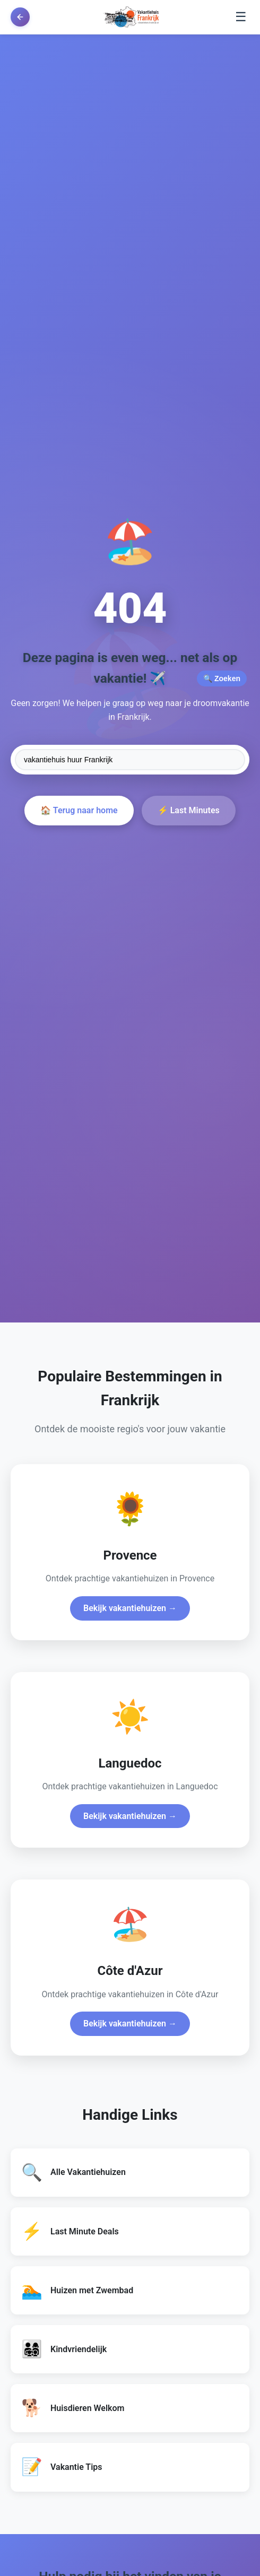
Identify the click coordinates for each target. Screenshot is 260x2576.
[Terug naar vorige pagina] (20, 17)
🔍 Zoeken (221, 678)
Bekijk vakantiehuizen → (130, 1608)
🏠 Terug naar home (78, 810)
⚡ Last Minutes (189, 810)
